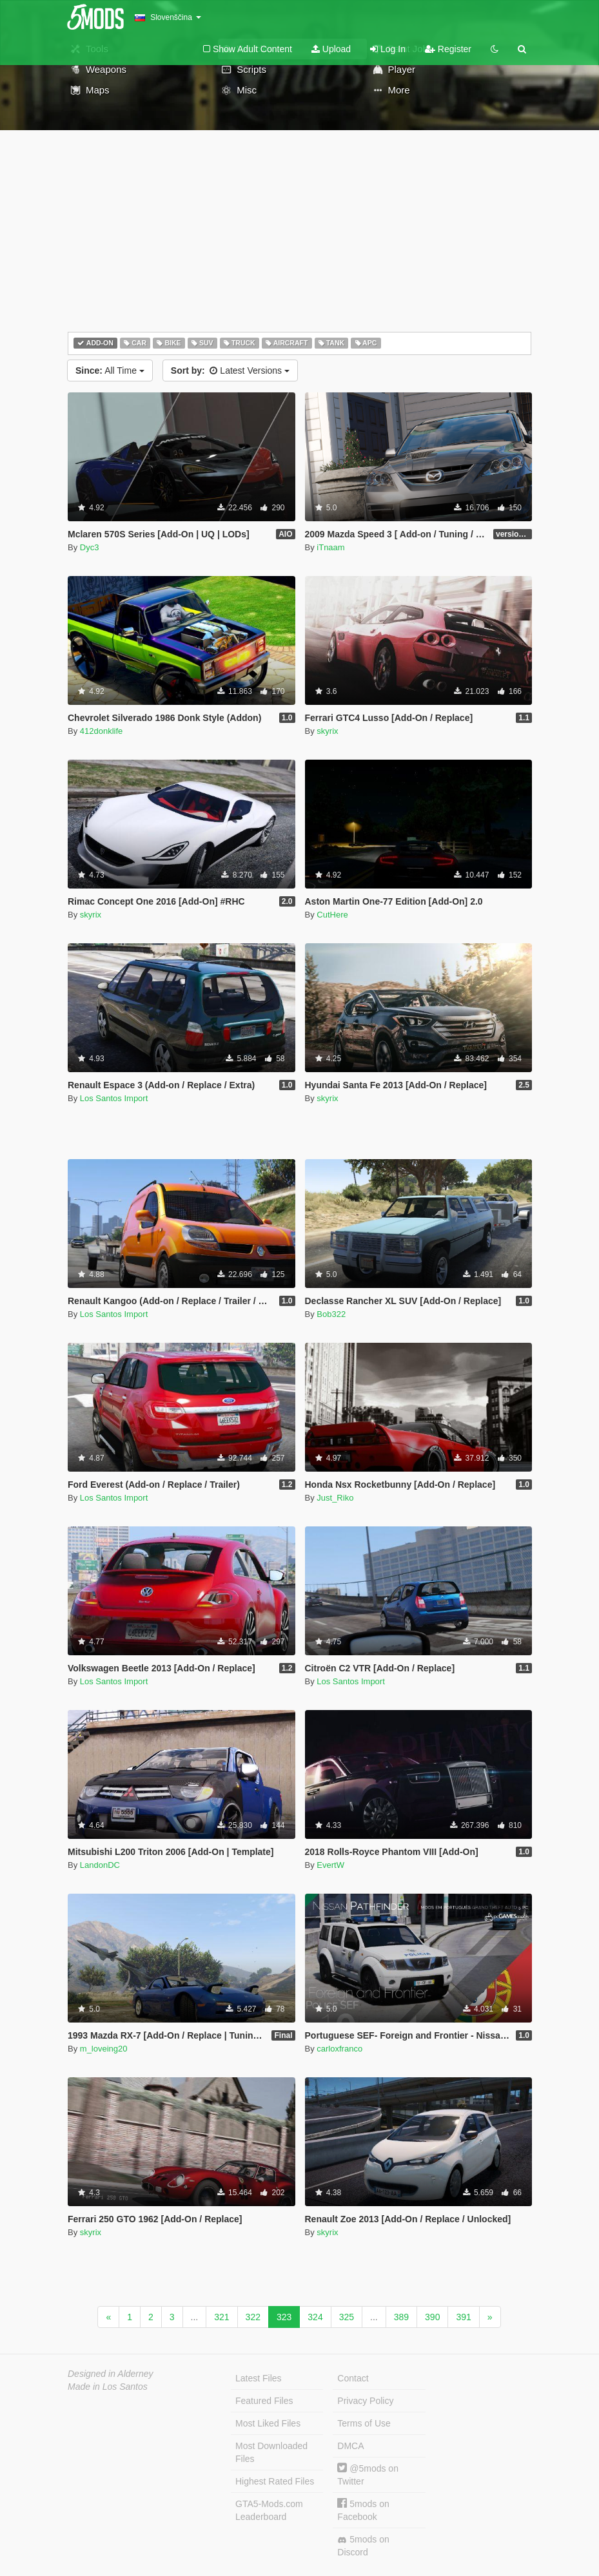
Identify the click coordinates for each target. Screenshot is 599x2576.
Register (448, 49)
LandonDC (100, 1865)
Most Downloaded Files (271, 2452)
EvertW (330, 1865)
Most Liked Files (267, 2423)
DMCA (350, 2446)
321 (221, 2317)
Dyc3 (89, 547)
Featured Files (264, 2401)
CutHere (332, 914)
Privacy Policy (365, 2401)
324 (315, 2317)
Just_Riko (335, 1498)
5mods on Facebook (363, 2510)
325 (346, 2317)
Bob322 (331, 1314)
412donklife (101, 731)
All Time (109, 370)
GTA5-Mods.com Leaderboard (269, 2510)
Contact (352, 2378)
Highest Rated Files (274, 2481)
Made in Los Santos (108, 2386)
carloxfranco (339, 2048)
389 (401, 2317)
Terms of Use (363, 2423)
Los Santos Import (114, 1098)
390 (432, 2317)
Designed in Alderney (110, 2374)
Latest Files (258, 2378)
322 (253, 2317)
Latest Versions (230, 370)
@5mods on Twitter (367, 2474)
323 (284, 2317)
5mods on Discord (363, 2545)
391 (463, 2317)
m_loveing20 (104, 2048)
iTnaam (330, 547)
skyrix (327, 731)
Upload (331, 49)
